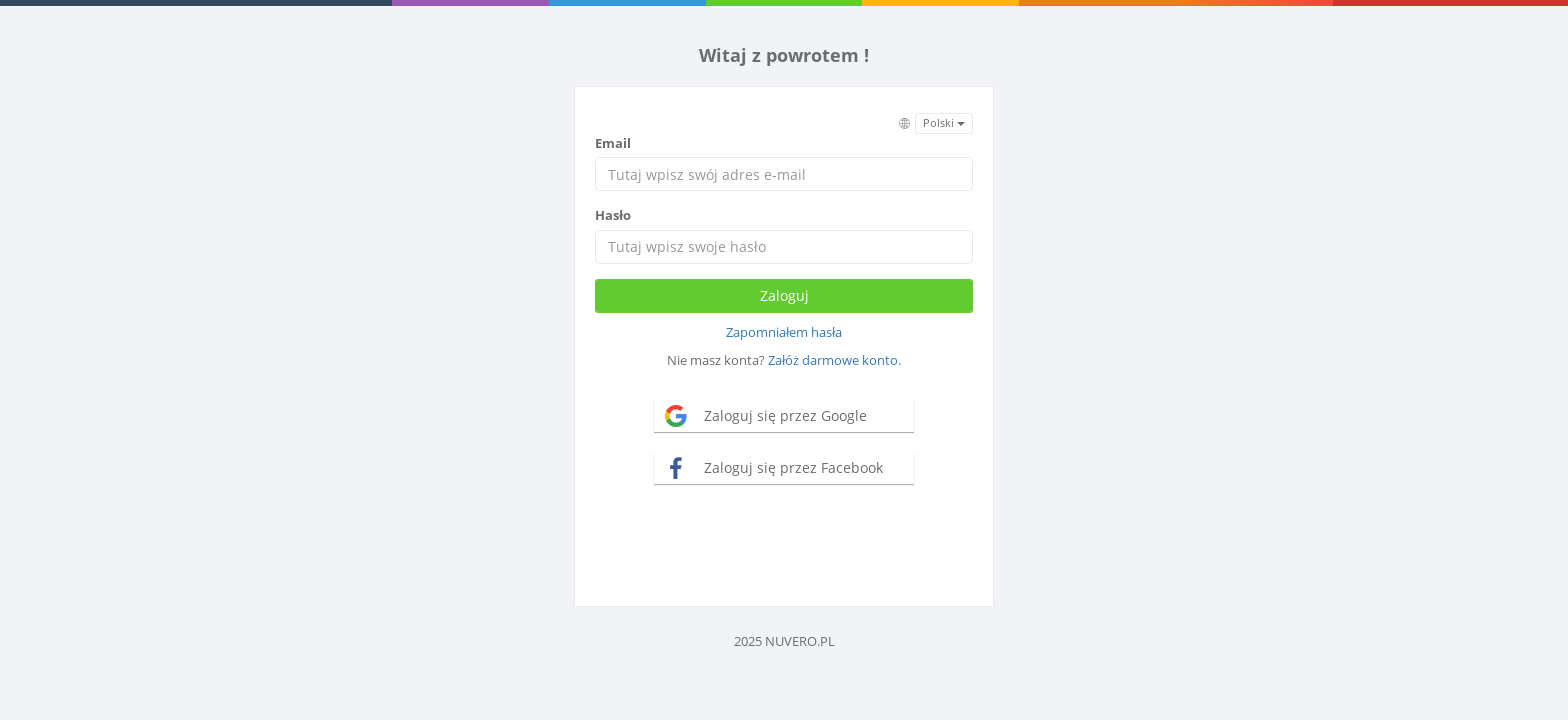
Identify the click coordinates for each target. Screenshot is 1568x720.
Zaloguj (784, 295)
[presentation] (784, 543)
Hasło (613, 215)
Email (613, 143)
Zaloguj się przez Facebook (793, 467)
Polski (944, 122)
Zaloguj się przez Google (785, 415)
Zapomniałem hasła (784, 332)
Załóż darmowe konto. (834, 360)
